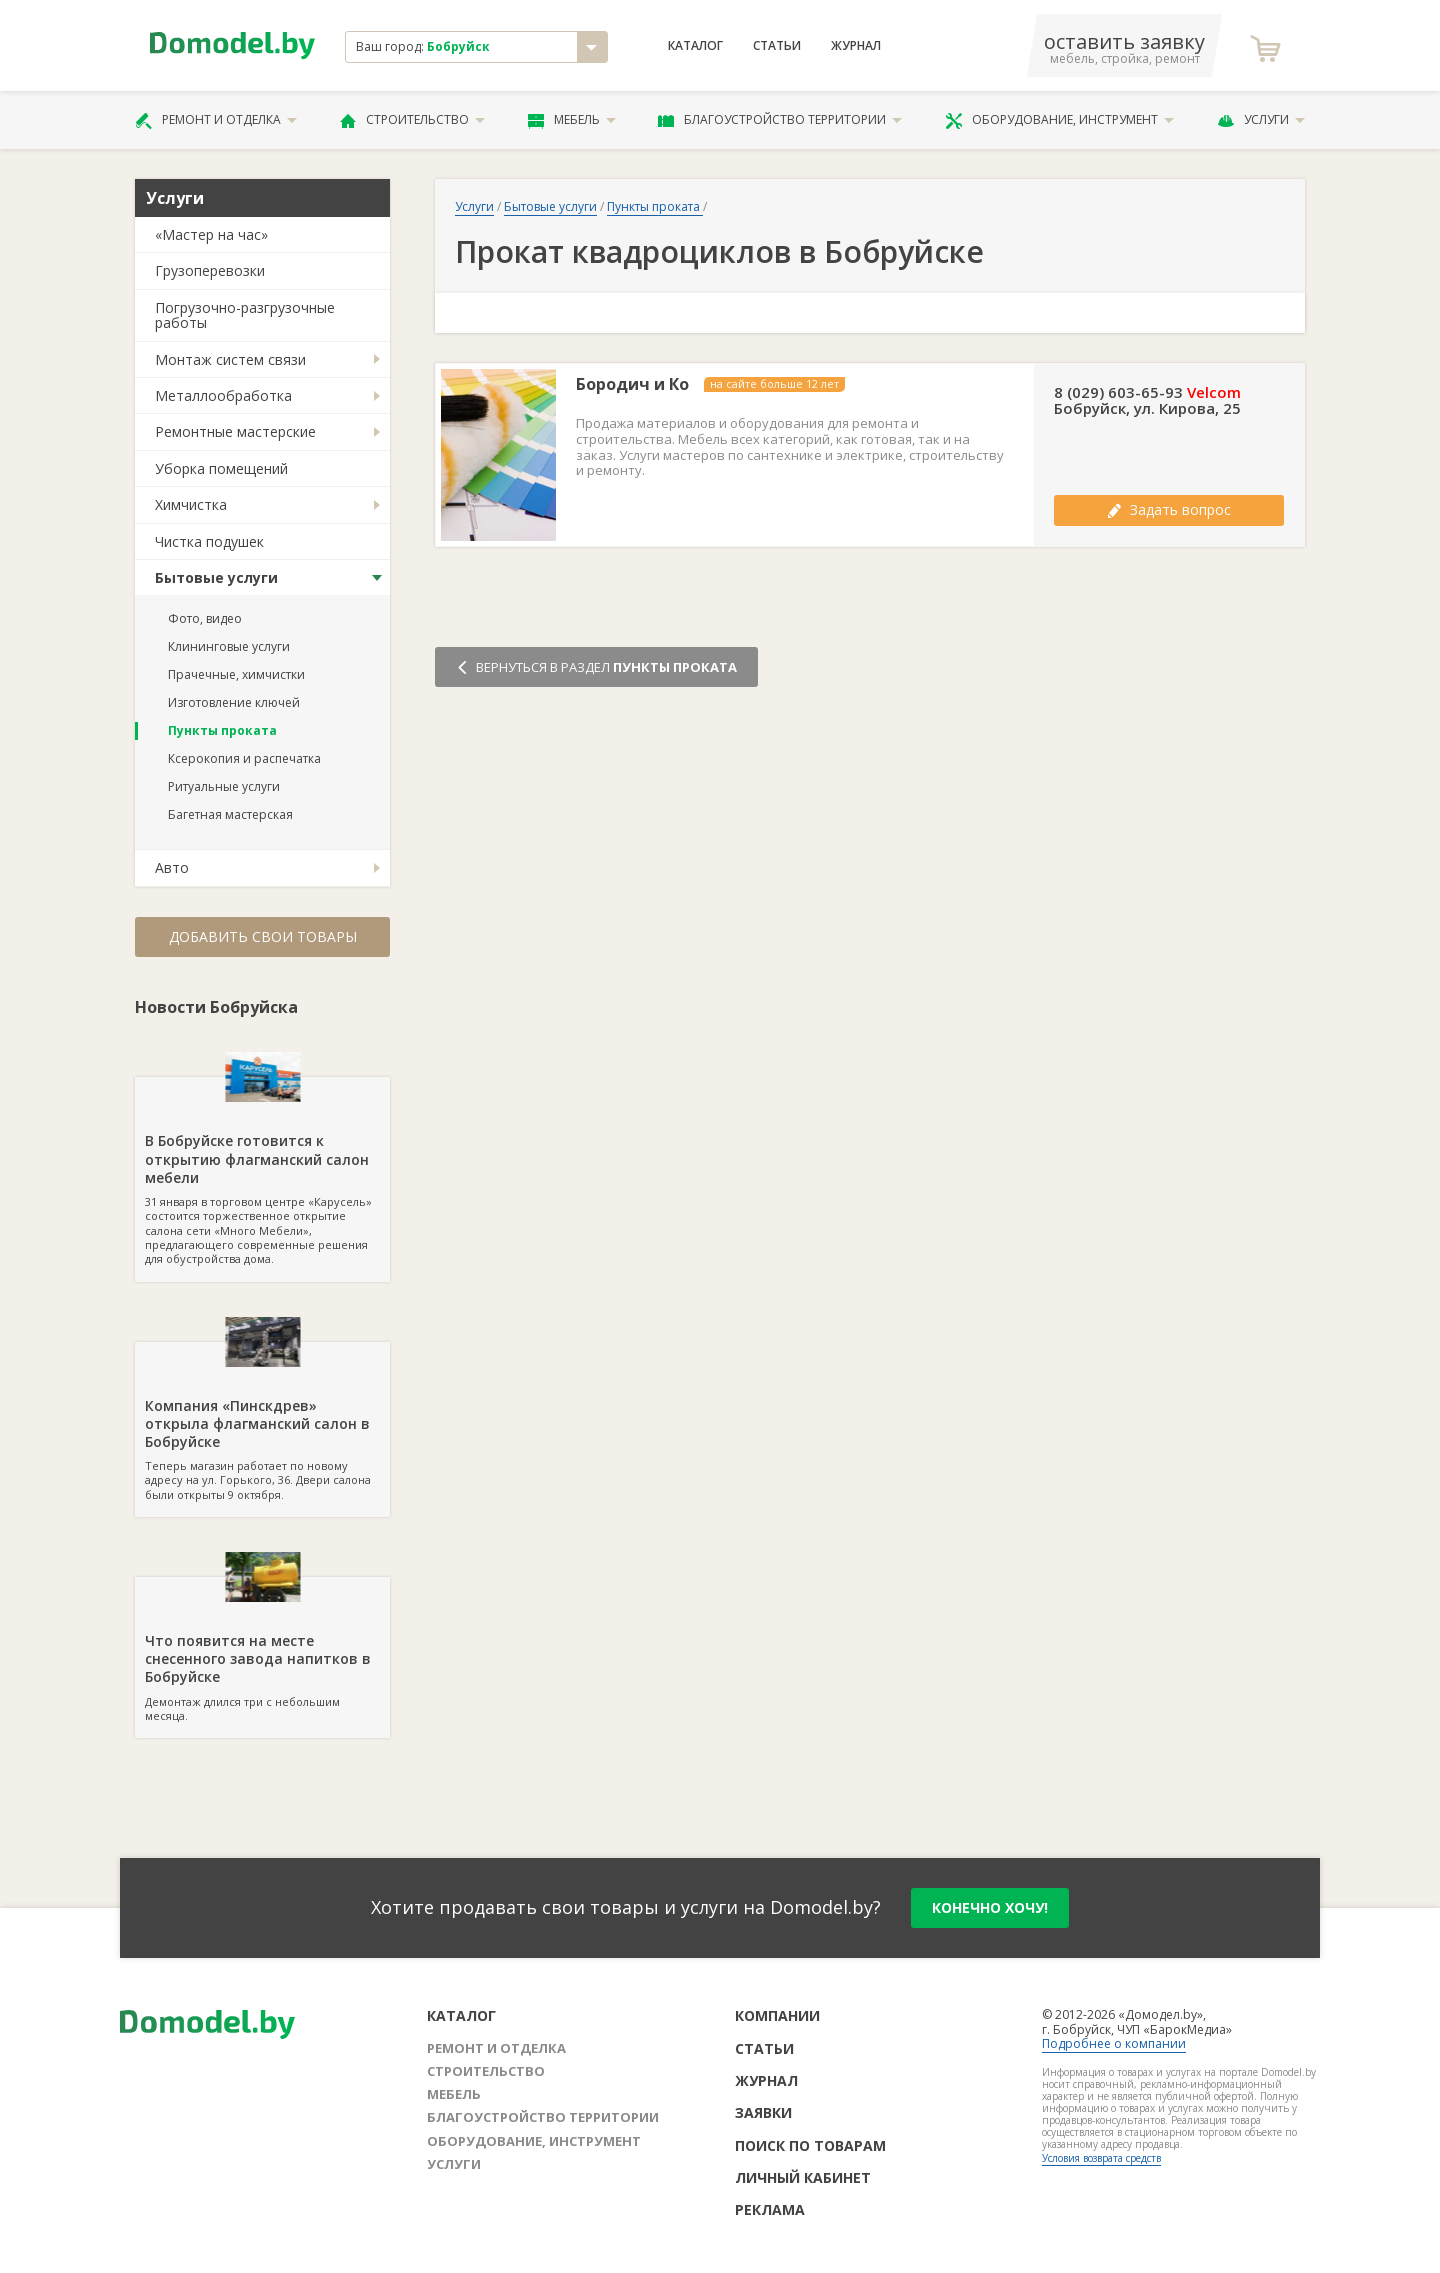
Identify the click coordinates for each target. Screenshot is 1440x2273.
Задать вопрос (1169, 509)
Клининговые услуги (229, 646)
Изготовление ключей (234, 702)
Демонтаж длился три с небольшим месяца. (262, 1650)
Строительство (412, 120)
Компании (777, 2015)
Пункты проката (222, 730)
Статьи (777, 46)
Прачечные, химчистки (236, 674)
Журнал (856, 46)
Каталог (695, 46)
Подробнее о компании (1114, 2043)
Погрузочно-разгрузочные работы (245, 315)
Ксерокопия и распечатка (244, 758)
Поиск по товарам (810, 2145)
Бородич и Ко (632, 384)
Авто (172, 867)
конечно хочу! (990, 1907)
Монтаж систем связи (230, 359)
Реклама (770, 2209)
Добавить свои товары (263, 936)
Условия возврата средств (1101, 2158)
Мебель (572, 120)
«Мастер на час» (211, 234)
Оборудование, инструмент (1059, 120)
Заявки (763, 2112)
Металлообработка (223, 395)
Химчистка (191, 504)
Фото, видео (205, 618)
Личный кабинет (803, 2177)
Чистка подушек (209, 541)
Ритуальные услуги (224, 786)
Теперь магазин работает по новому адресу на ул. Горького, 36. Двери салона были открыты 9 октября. (262, 1422)
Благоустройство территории (780, 120)
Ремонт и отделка (216, 120)
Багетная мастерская (230, 814)
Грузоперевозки (210, 270)
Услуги (1261, 120)
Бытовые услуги (216, 577)
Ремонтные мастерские (235, 431)
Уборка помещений (221, 468)
